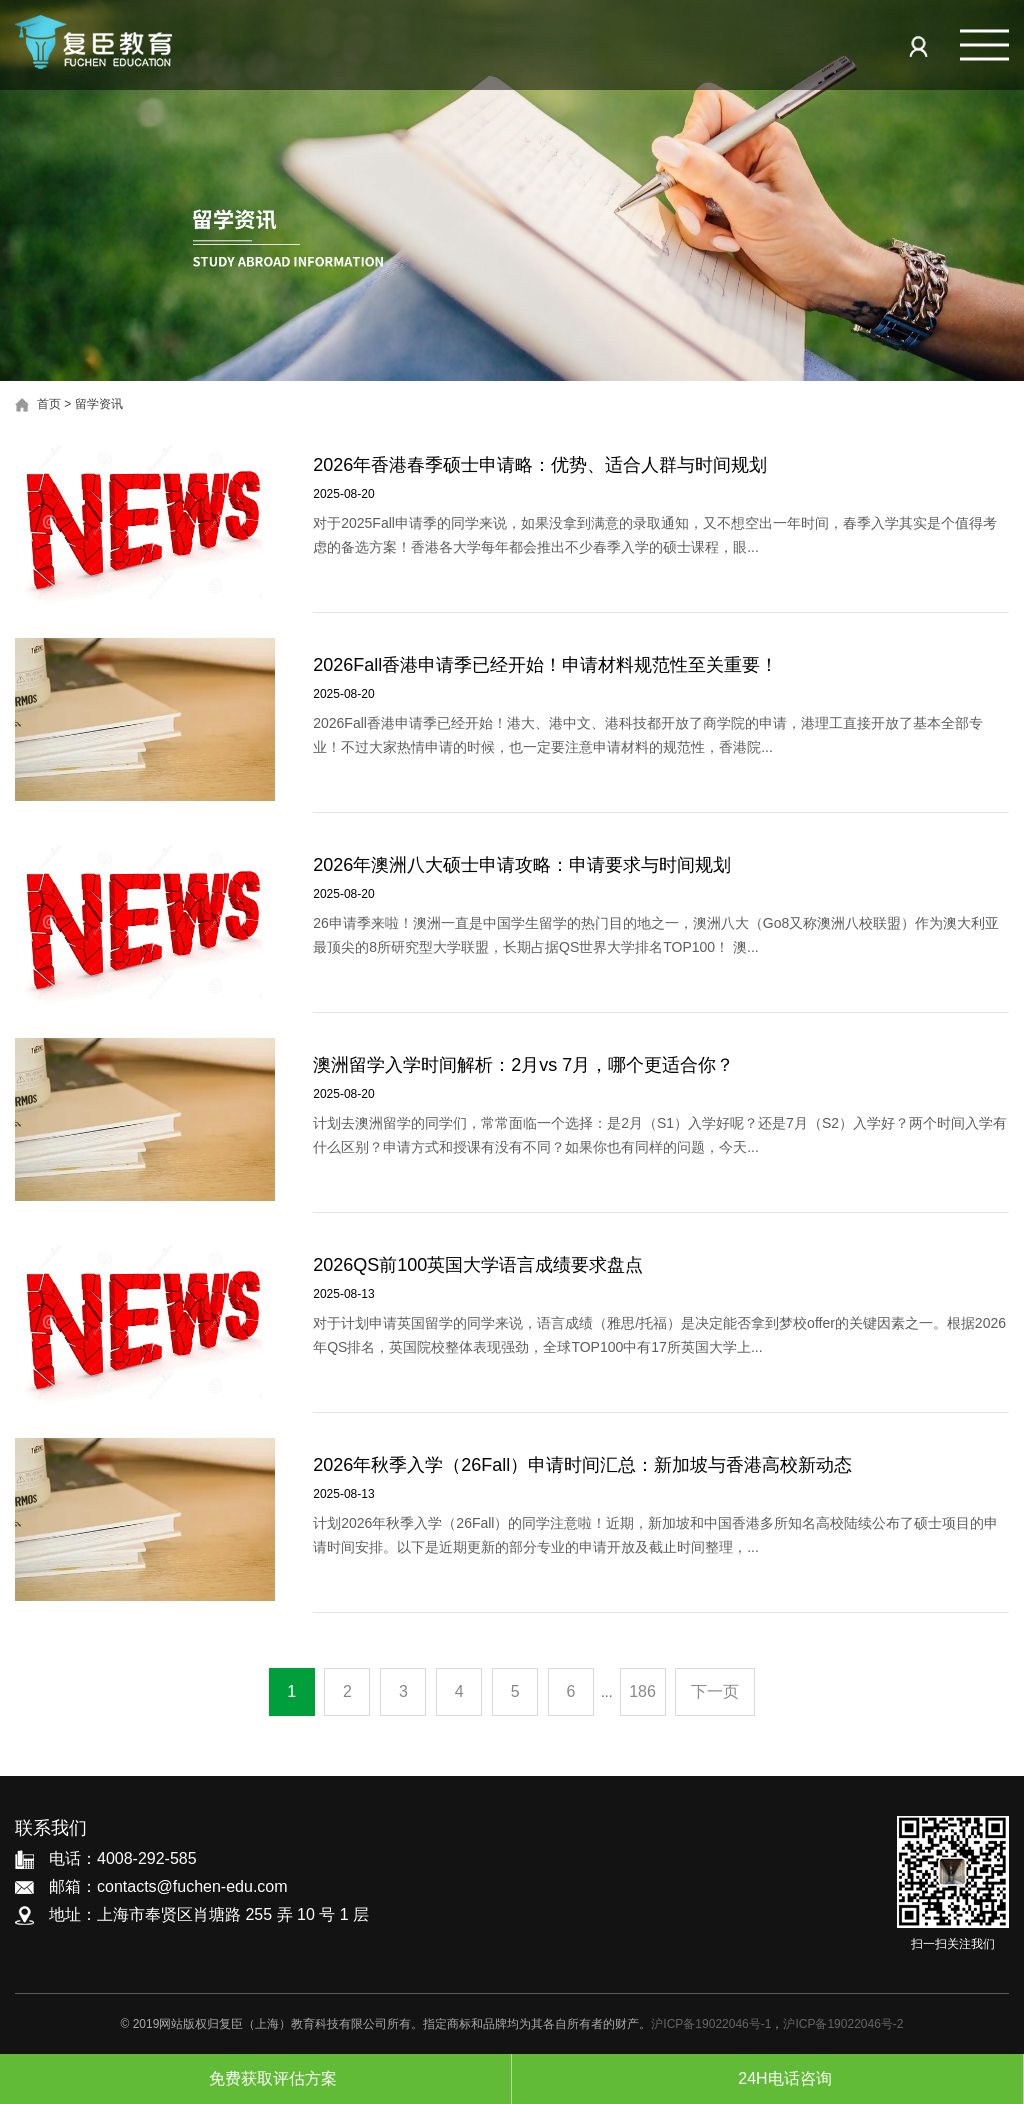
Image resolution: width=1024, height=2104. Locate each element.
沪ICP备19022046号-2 (843, 2024)
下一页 (715, 1691)
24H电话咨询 (767, 2078)
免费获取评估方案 (255, 2078)
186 (642, 1691)
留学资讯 (99, 404)
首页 (49, 404)
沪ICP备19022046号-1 (711, 2024)
